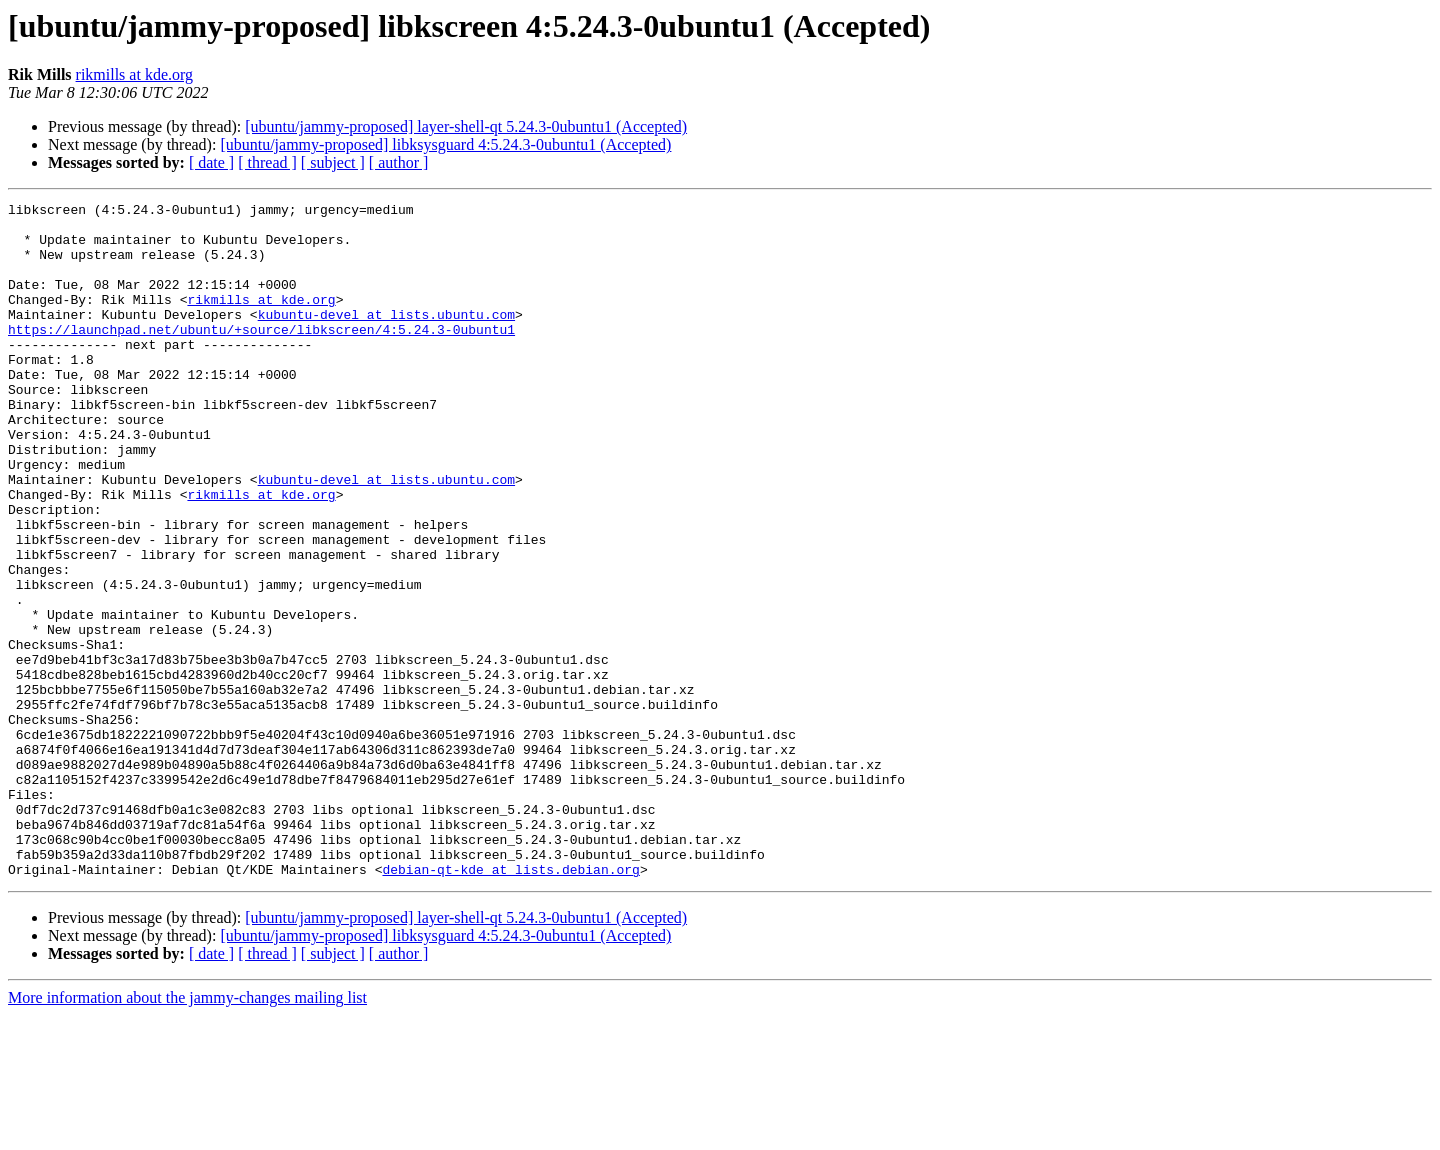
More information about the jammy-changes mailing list (187, 1132)
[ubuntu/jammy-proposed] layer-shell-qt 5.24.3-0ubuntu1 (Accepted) (466, 126)
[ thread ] (267, 162)
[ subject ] (333, 162)
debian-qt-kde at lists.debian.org (510, 1004)
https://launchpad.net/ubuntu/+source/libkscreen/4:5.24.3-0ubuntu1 (261, 356)
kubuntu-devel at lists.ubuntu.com (386, 338)
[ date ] (211, 162)
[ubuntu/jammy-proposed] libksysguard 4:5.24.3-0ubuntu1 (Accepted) (445, 144)
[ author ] (399, 162)
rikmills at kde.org (134, 74)
